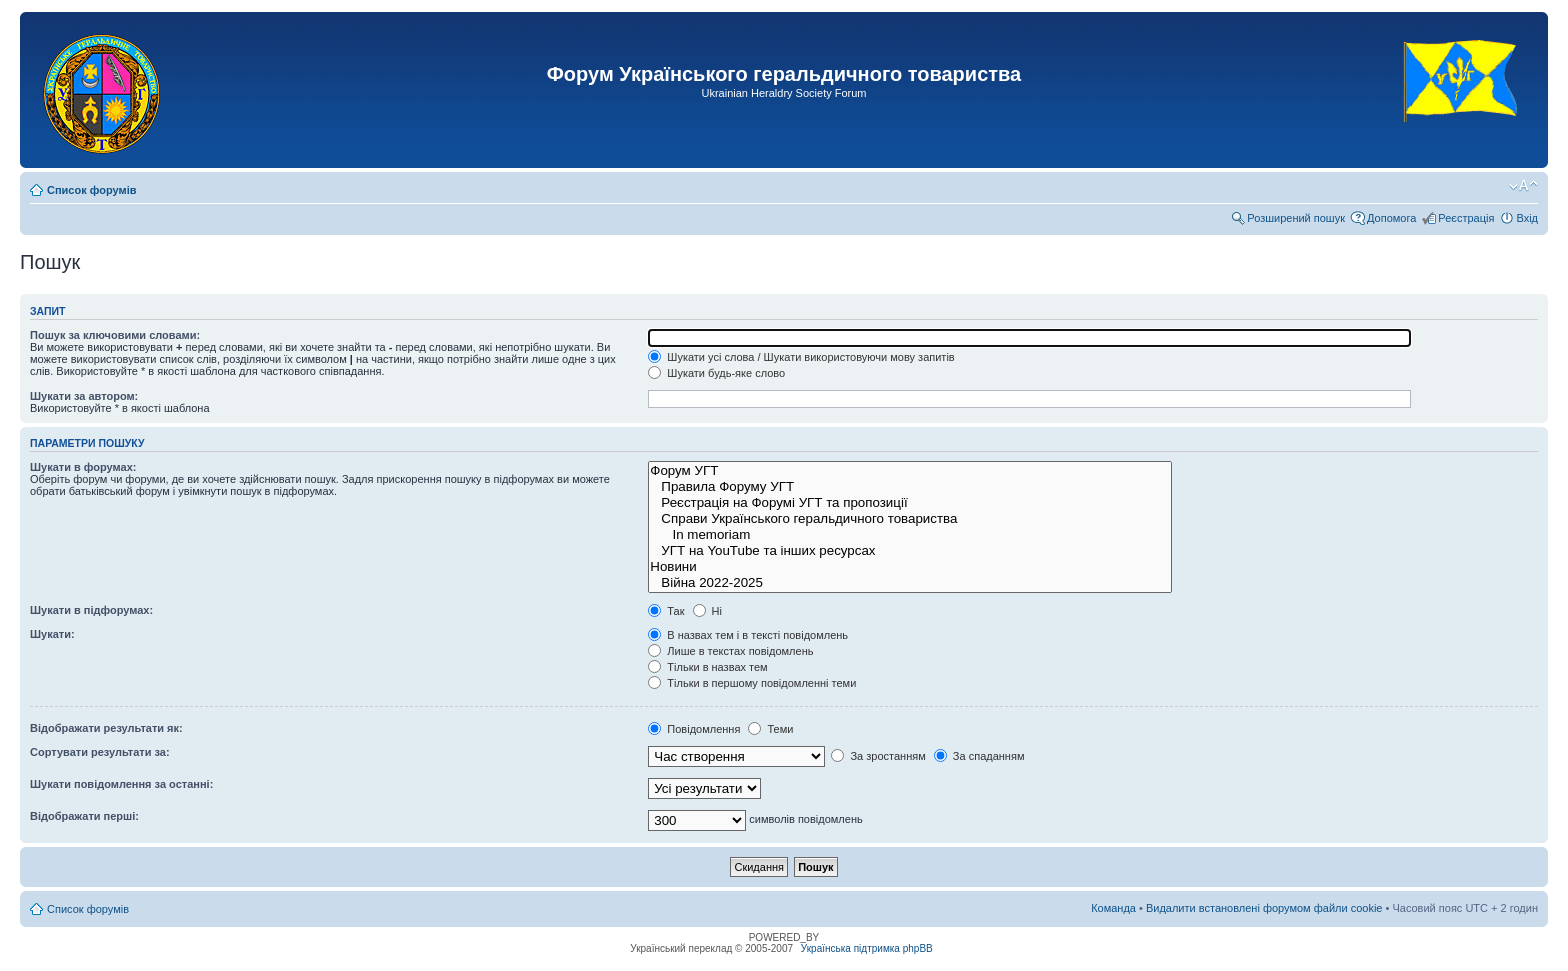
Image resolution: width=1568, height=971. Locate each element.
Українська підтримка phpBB (867, 948)
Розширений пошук (1296, 218)
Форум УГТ (909, 471)
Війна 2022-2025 (909, 583)
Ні (707, 611)
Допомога (1391, 218)
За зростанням (878, 756)
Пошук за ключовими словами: (115, 335)
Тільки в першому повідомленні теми (752, 683)
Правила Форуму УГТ (909, 487)
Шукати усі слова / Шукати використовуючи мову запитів (801, 357)
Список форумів (91, 190)
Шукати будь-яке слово (716, 373)
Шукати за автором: (84, 396)
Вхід (1527, 218)
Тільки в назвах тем (707, 667)
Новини (909, 567)
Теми (770, 729)
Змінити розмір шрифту (1523, 186)
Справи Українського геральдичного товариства (909, 519)
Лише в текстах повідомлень (730, 651)
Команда (1113, 908)
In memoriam (909, 535)
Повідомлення (694, 729)
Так (666, 611)
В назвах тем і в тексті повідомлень (748, 635)
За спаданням (979, 756)
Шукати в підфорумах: (91, 610)
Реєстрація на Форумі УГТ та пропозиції (909, 503)
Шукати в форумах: (83, 467)
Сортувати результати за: (100, 752)
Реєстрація (1466, 218)
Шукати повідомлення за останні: (121, 784)
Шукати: (52, 634)
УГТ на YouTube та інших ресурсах (909, 551)
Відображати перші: (84, 816)
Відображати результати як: (106, 728)
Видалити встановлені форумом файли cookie (1264, 908)
